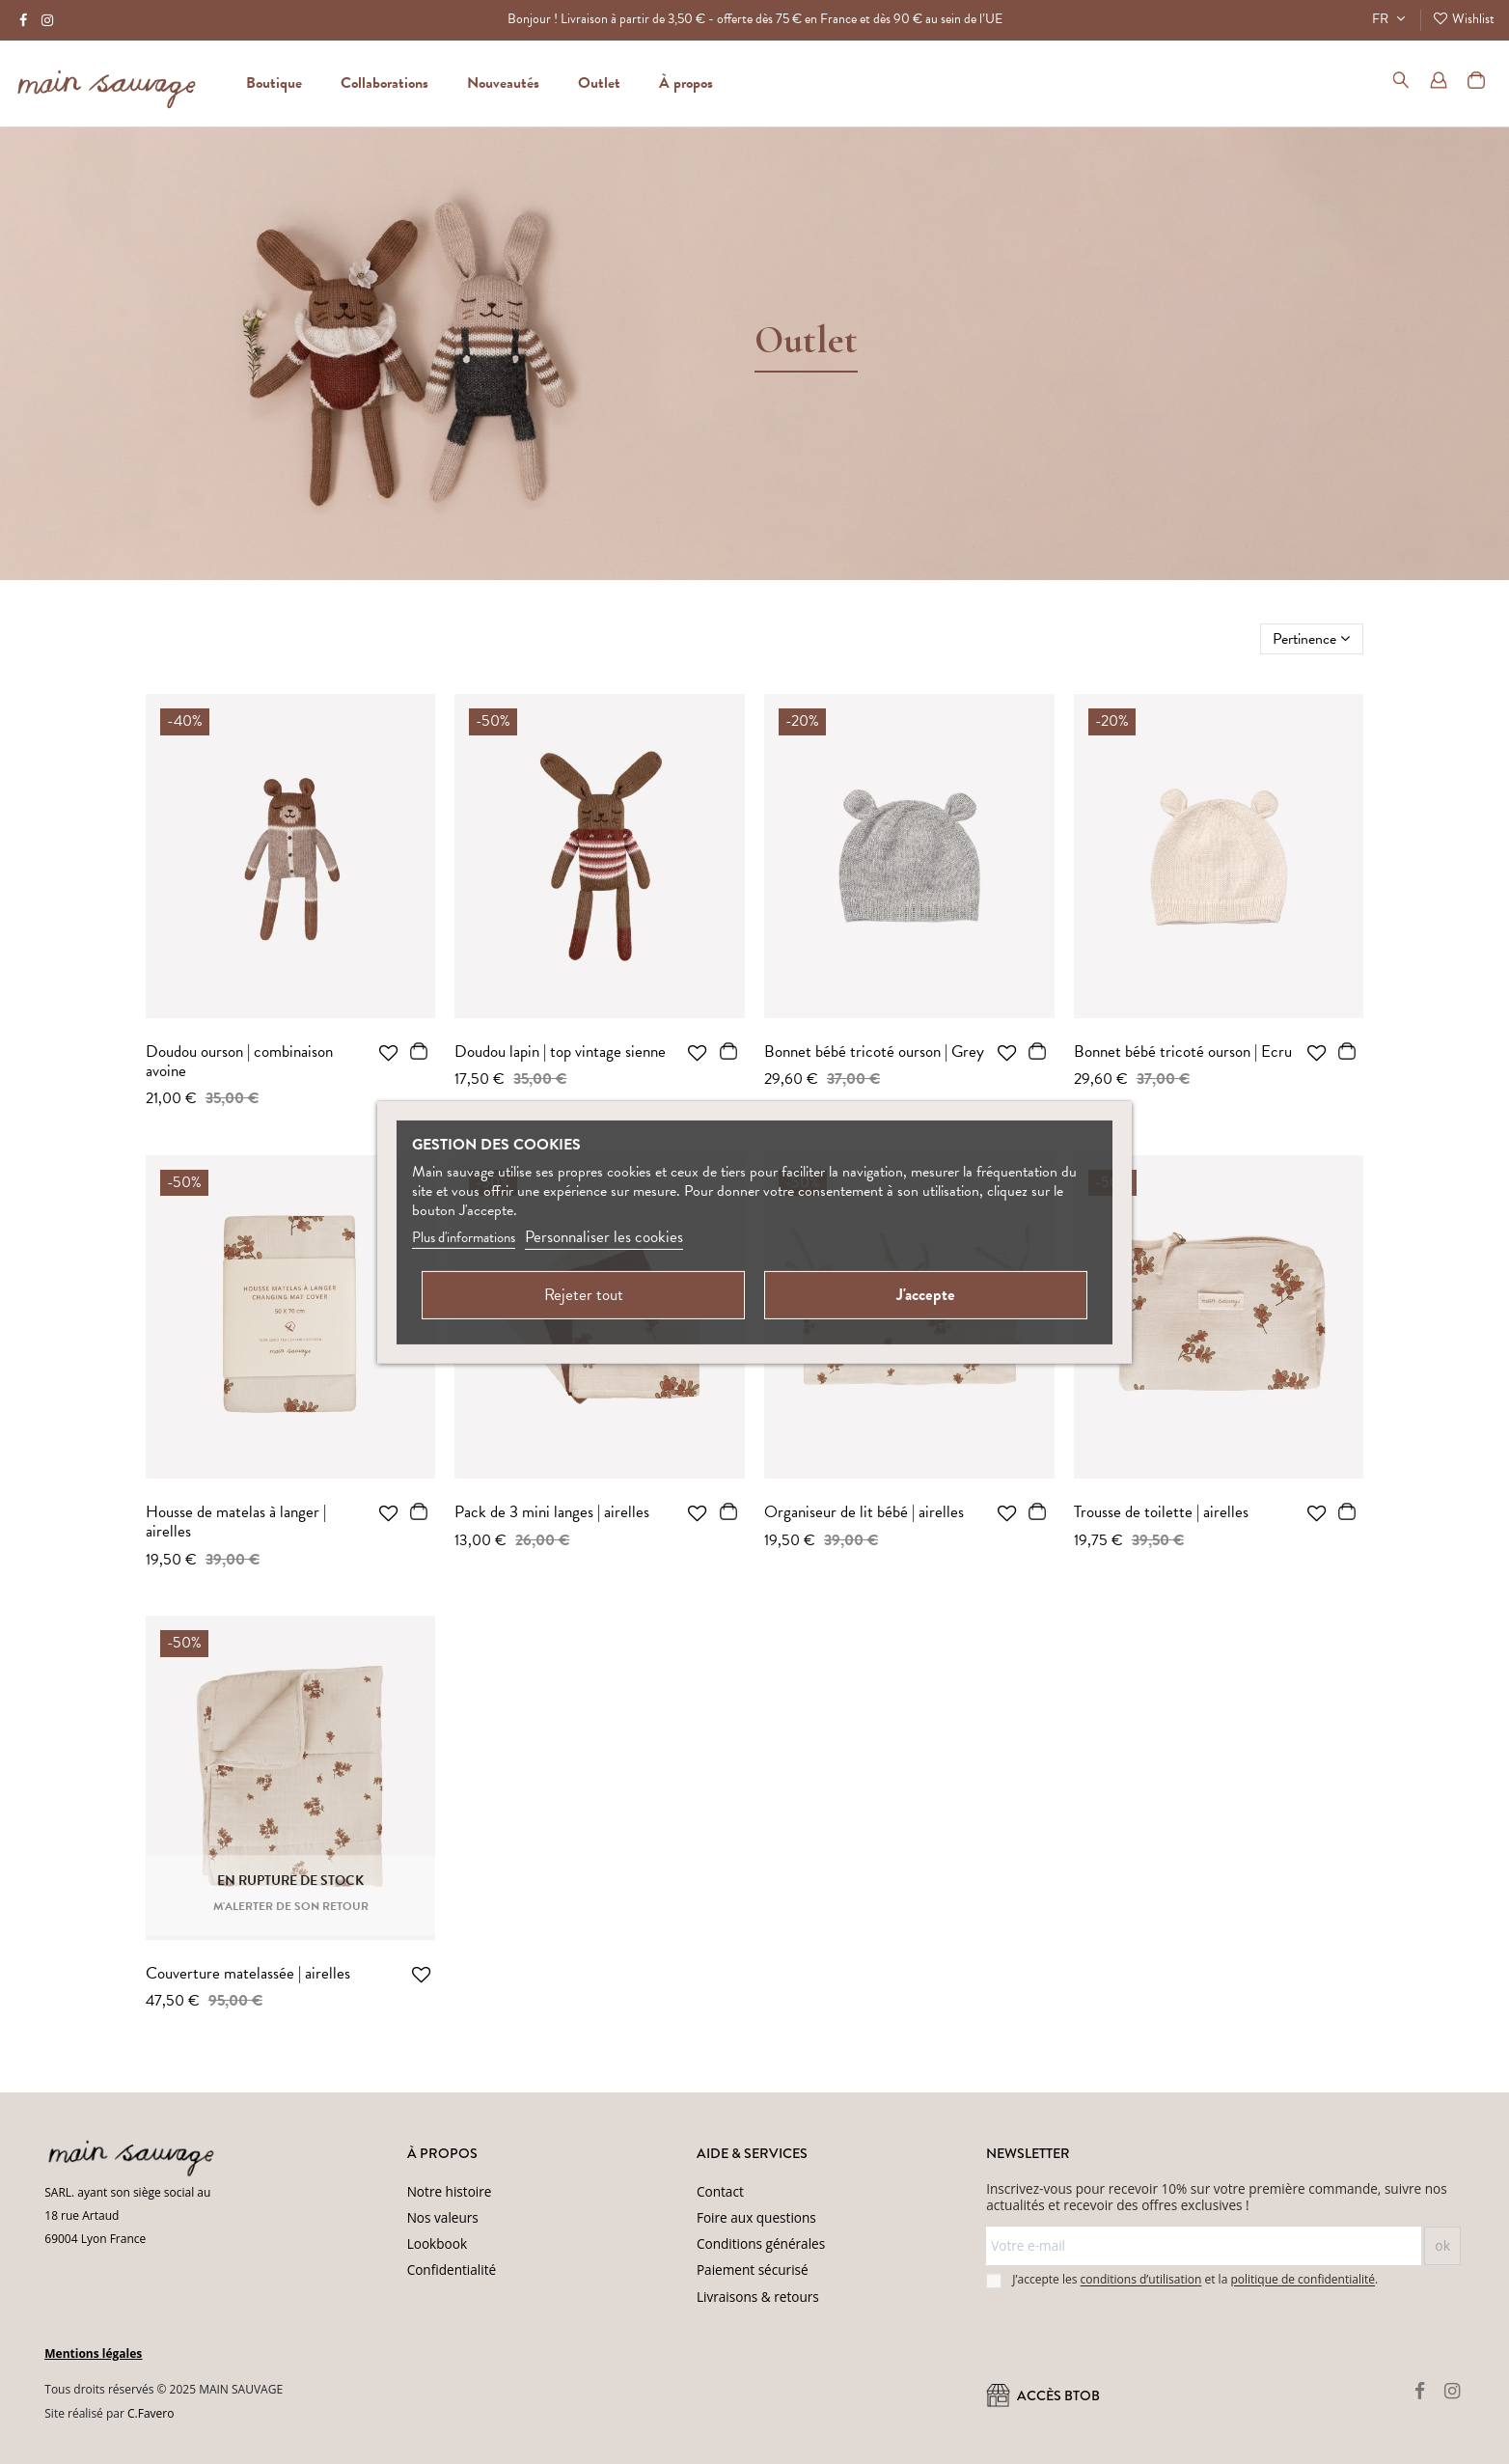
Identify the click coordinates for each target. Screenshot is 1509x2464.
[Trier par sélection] (1312, 638)
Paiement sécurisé (753, 2269)
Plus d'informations (463, 1237)
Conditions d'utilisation (436, 2438)
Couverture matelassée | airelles (248, 1973)
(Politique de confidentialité (309, 2438)
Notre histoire (449, 2191)
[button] (686, 83)
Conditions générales (761, 2243)
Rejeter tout (583, 1295)
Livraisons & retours (758, 2296)
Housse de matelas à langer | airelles (236, 1521)
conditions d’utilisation (1141, 2280)
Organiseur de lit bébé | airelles (864, 1512)
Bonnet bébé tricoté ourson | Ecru (1183, 1051)
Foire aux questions (756, 2217)
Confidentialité (452, 2269)
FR (1391, 19)
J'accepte (925, 1295)
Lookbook (437, 2243)
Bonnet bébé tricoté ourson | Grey (874, 1051)
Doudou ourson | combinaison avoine (239, 1061)
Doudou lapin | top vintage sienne (560, 1051)
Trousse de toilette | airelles (1161, 1512)
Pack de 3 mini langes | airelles (551, 1512)
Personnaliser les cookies (604, 1237)
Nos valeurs (443, 2217)
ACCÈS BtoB (1043, 2396)
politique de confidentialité (1302, 2280)
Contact (720, 2191)
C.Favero (150, 2413)
